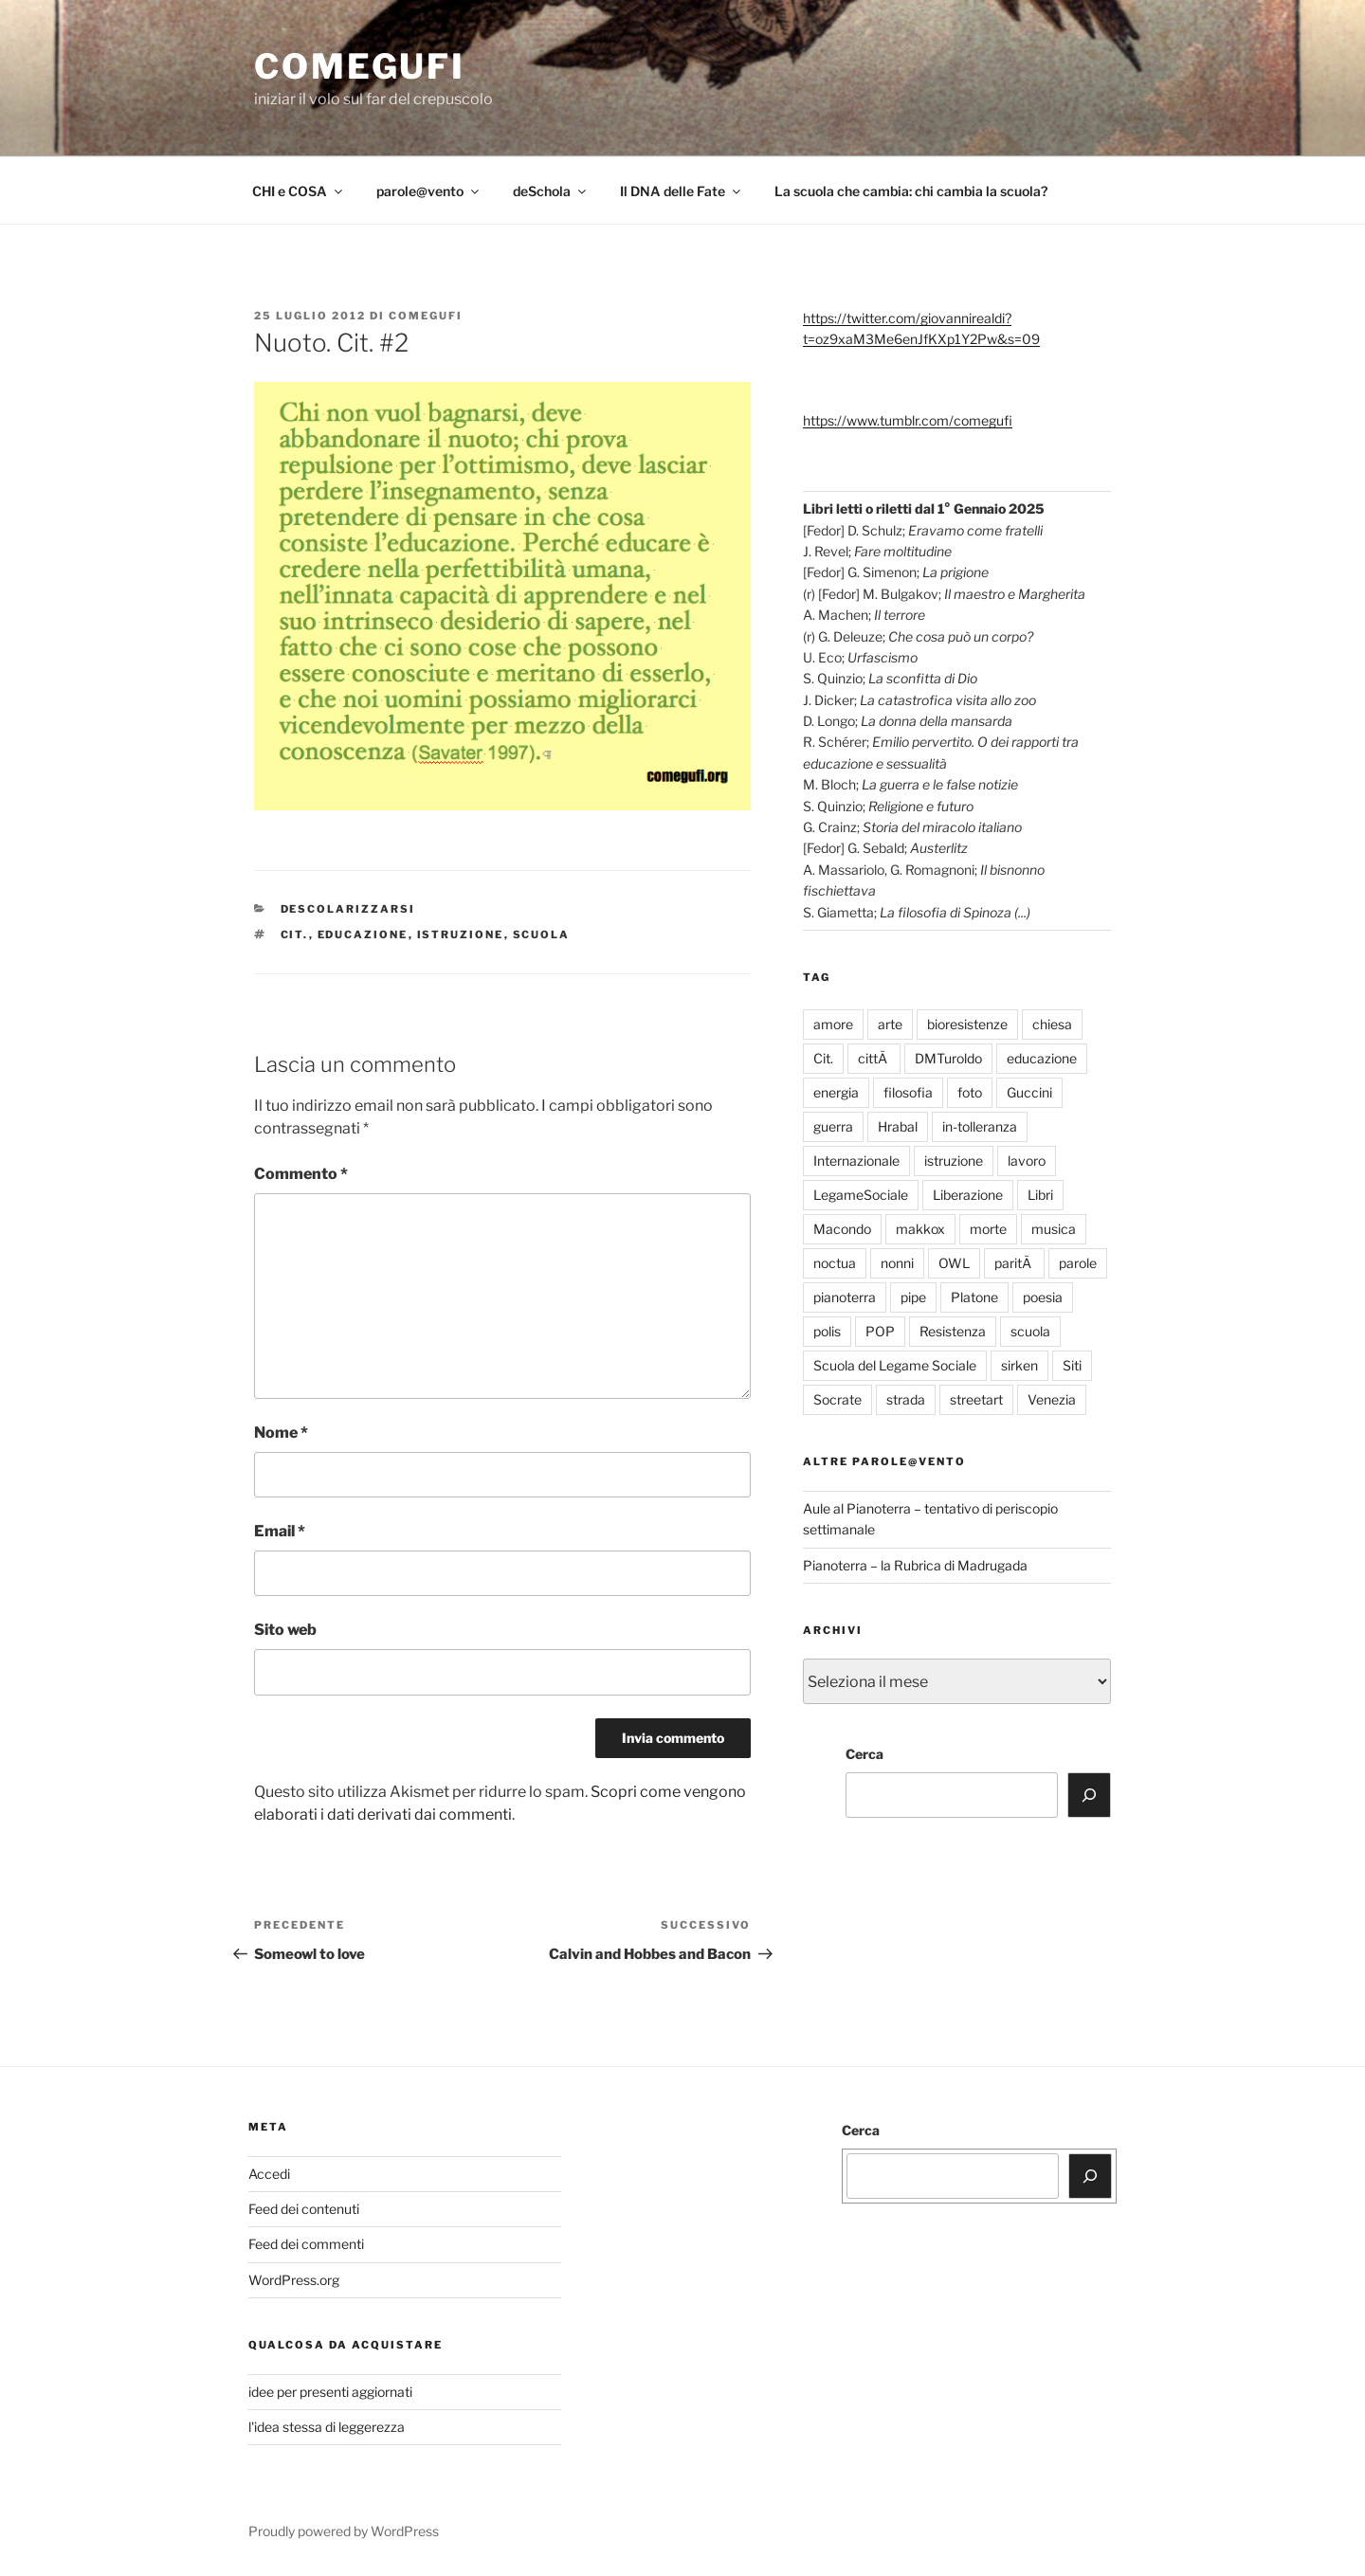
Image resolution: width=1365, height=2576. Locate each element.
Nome (281, 1433)
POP (880, 1331)
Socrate (837, 1399)
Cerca (864, 1754)
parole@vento (429, 191)
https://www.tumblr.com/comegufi (907, 420)
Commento (301, 1174)
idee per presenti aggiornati (330, 2392)
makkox (920, 1229)
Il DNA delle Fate (681, 191)
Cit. (295, 934)
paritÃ (1014, 1263)
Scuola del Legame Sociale (894, 1365)
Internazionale (856, 1160)
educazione (363, 934)
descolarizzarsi (348, 909)
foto (969, 1092)
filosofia (908, 1092)
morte (988, 1229)
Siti (1072, 1365)
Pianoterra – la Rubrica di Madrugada (915, 1565)
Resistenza (952, 1331)
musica (1053, 1229)
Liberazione (968, 1195)
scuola (542, 934)
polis (827, 1331)
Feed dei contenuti (303, 2209)
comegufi (359, 66)
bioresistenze (967, 1024)
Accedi (269, 2174)
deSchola (551, 191)
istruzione (460, 934)
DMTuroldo (948, 1058)
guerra (833, 1126)
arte (890, 1024)
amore (833, 1024)
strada (905, 1399)
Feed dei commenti (306, 2244)
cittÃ (874, 1058)
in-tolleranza (979, 1126)
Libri (1040, 1195)
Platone (974, 1297)
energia (836, 1092)
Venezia (1052, 1399)
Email (279, 1531)
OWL (954, 1263)
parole (1078, 1263)
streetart (976, 1399)
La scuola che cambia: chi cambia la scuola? (910, 191)
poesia (1043, 1297)
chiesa (1052, 1024)
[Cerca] (1089, 1795)
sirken (1019, 1365)
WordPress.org (293, 2280)
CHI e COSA (298, 191)
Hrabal (898, 1126)
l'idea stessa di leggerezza (326, 2427)
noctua (834, 1263)
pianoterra (844, 1297)
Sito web (285, 1630)
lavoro (1027, 1160)
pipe (913, 1297)
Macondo (842, 1229)
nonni (897, 1263)
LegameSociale (860, 1195)
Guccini (1029, 1092)
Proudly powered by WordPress (343, 2531)
